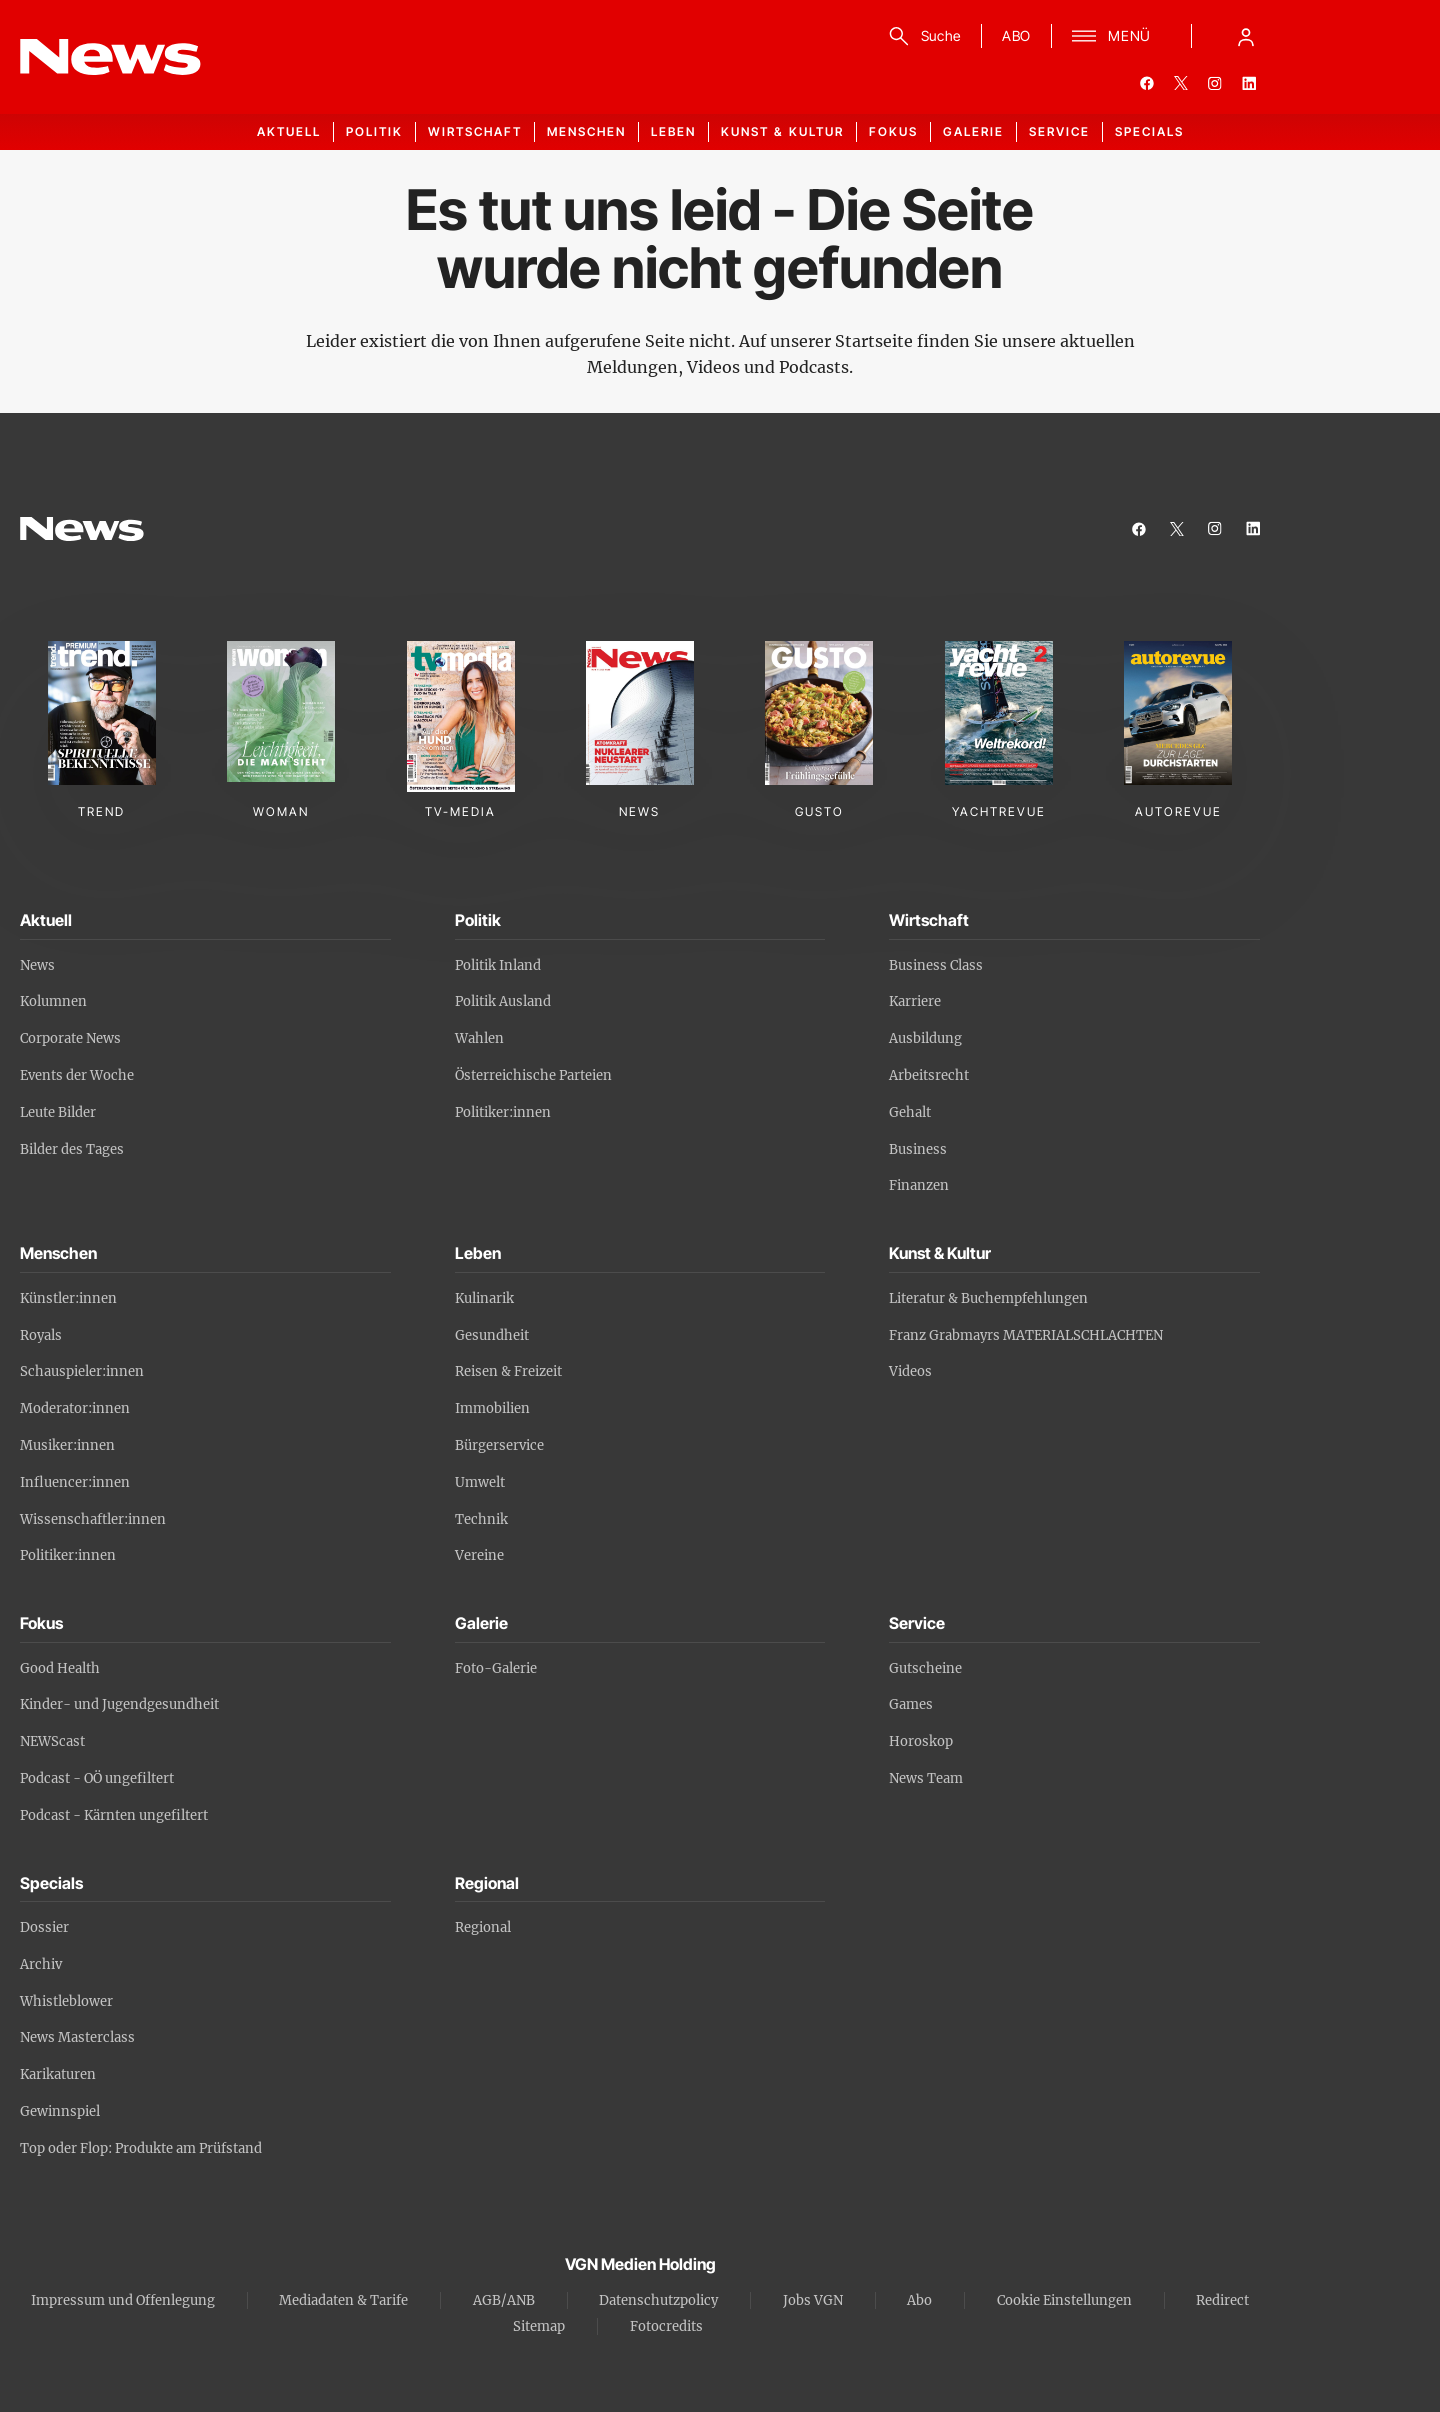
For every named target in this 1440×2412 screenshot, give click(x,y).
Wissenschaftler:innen (93, 1519)
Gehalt (910, 1112)
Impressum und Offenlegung (123, 2300)
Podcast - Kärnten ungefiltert (114, 1815)
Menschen (586, 131)
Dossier (44, 1927)
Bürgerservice (499, 1445)
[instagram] (1215, 83)
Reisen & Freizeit (508, 1371)
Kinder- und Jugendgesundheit (119, 1704)
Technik (481, 1519)
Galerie (973, 131)
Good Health (60, 1668)
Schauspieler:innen (82, 1371)
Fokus (893, 131)
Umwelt (480, 1482)
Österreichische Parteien (533, 1075)
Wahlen (479, 1038)
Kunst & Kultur (782, 131)
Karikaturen (58, 2074)
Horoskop (921, 1741)
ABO (1016, 35)
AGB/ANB (504, 2300)
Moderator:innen (75, 1408)
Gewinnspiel (60, 2111)
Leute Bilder (58, 1112)
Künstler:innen (68, 1298)
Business (918, 1149)
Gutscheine (925, 1668)
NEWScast (52, 1741)
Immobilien (492, 1408)
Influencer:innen (75, 1482)
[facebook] (1147, 83)
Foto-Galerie (496, 1668)
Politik (374, 131)
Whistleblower (66, 2001)
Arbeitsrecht (929, 1075)
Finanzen (919, 1185)
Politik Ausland (503, 1001)
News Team (926, 1778)
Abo (919, 2300)
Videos (910, 1371)
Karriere (915, 1001)
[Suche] (921, 36)
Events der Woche (77, 1075)
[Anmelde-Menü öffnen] (1246, 36)
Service (1059, 131)
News (37, 965)
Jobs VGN (813, 2300)
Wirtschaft (475, 131)
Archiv (41, 1964)
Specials (1149, 131)
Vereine (479, 1555)
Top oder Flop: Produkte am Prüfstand (141, 2148)
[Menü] (1111, 36)
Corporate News (70, 1038)
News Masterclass (77, 2037)
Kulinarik (484, 1298)
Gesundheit (492, 1335)
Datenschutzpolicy (658, 2300)
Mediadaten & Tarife (343, 2300)
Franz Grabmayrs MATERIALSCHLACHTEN (1026, 1335)
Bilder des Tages (72, 1149)
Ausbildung (925, 1038)
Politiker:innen (503, 1112)
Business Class (936, 965)
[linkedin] (1249, 83)
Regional (483, 1927)
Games (911, 1704)
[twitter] (1181, 83)
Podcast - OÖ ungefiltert (97, 1778)
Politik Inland (498, 965)
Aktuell (289, 131)
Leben (673, 131)
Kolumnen (53, 1001)
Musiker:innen (67, 1445)
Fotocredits (666, 2326)
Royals (41, 1335)
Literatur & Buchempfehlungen (988, 1298)
